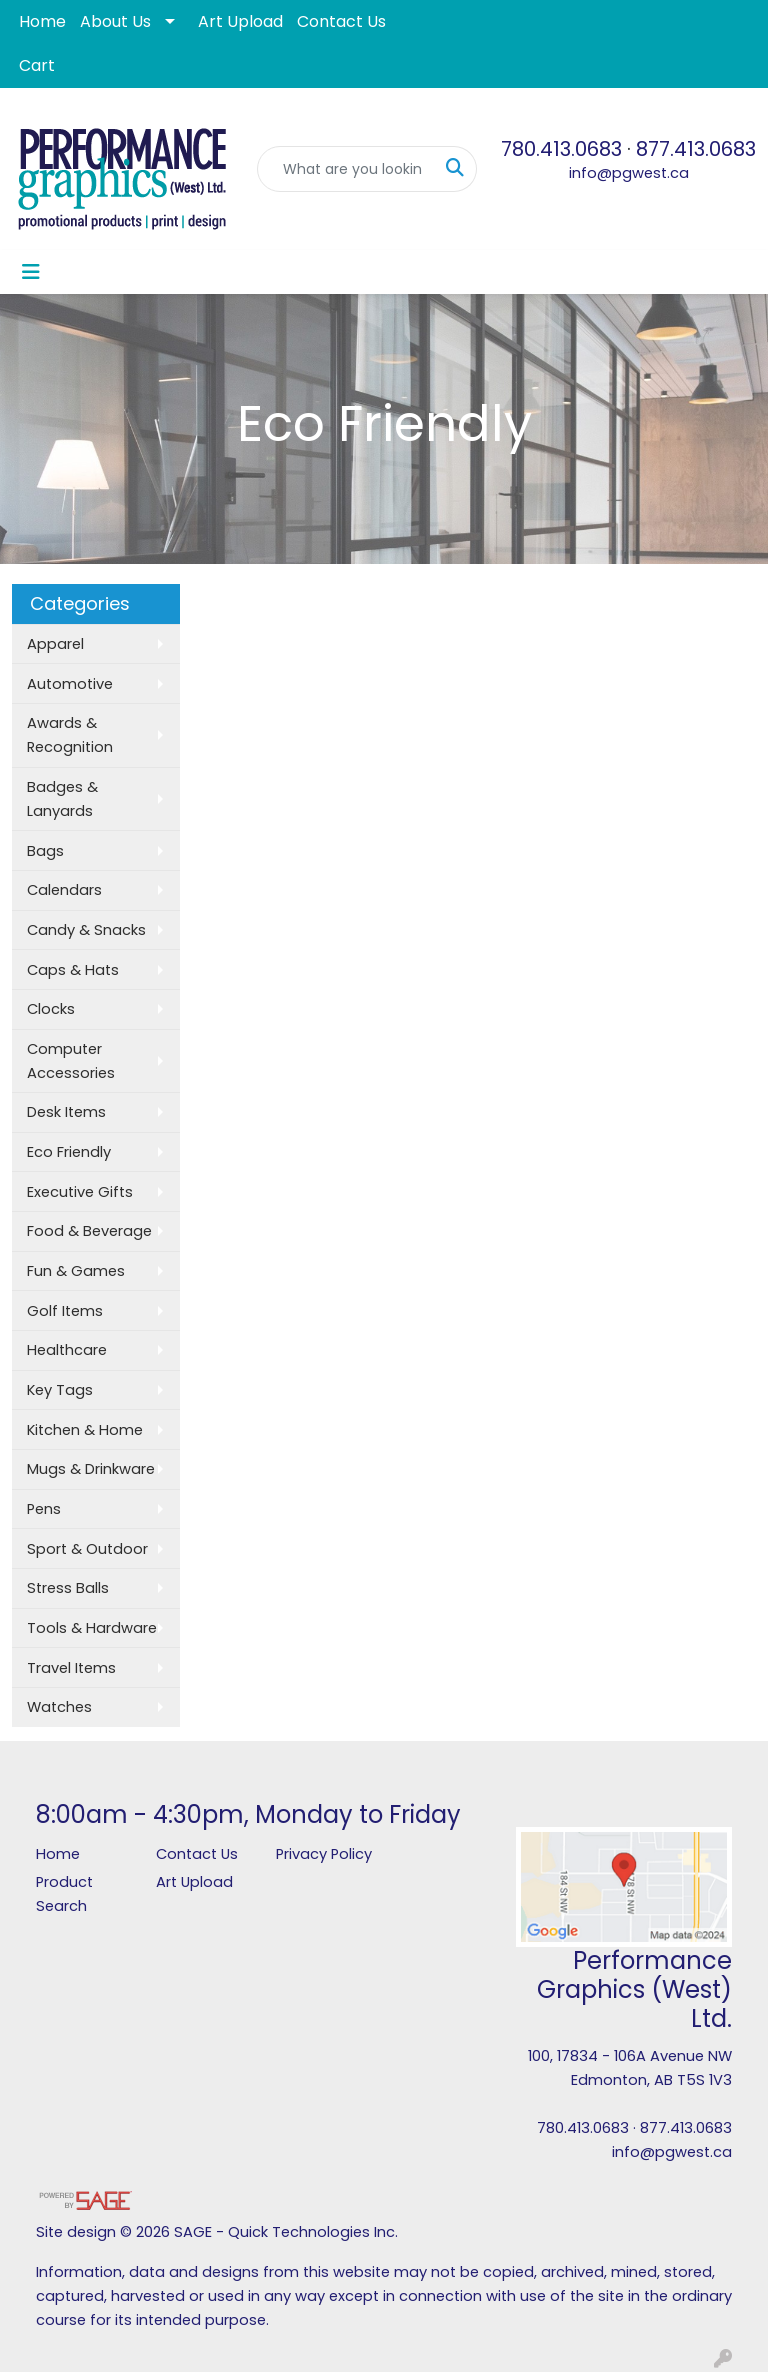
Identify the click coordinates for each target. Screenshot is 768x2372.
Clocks (51, 1009)
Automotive (70, 684)
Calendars (64, 890)
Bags (45, 851)
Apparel (55, 644)
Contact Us (341, 21)
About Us (115, 21)
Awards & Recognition (70, 735)
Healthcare (67, 1350)
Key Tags (60, 1390)
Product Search (64, 1894)
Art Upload (240, 21)
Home (42, 21)
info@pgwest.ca (629, 173)
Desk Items (66, 1112)
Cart (37, 65)
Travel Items (71, 1668)
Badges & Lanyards (62, 799)
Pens (44, 1509)
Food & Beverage (89, 1231)
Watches (59, 1707)
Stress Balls (68, 1588)
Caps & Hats (73, 970)
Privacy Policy (324, 1854)
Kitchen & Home (85, 1430)
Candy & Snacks (86, 930)
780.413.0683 (561, 149)
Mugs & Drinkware (91, 1469)
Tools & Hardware (92, 1628)
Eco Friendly (69, 1152)
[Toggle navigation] (31, 272)
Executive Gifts (80, 1192)
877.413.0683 (696, 149)
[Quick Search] (346, 169)
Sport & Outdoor (87, 1549)
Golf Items (65, 1311)
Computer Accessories (71, 1061)
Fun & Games (76, 1271)
